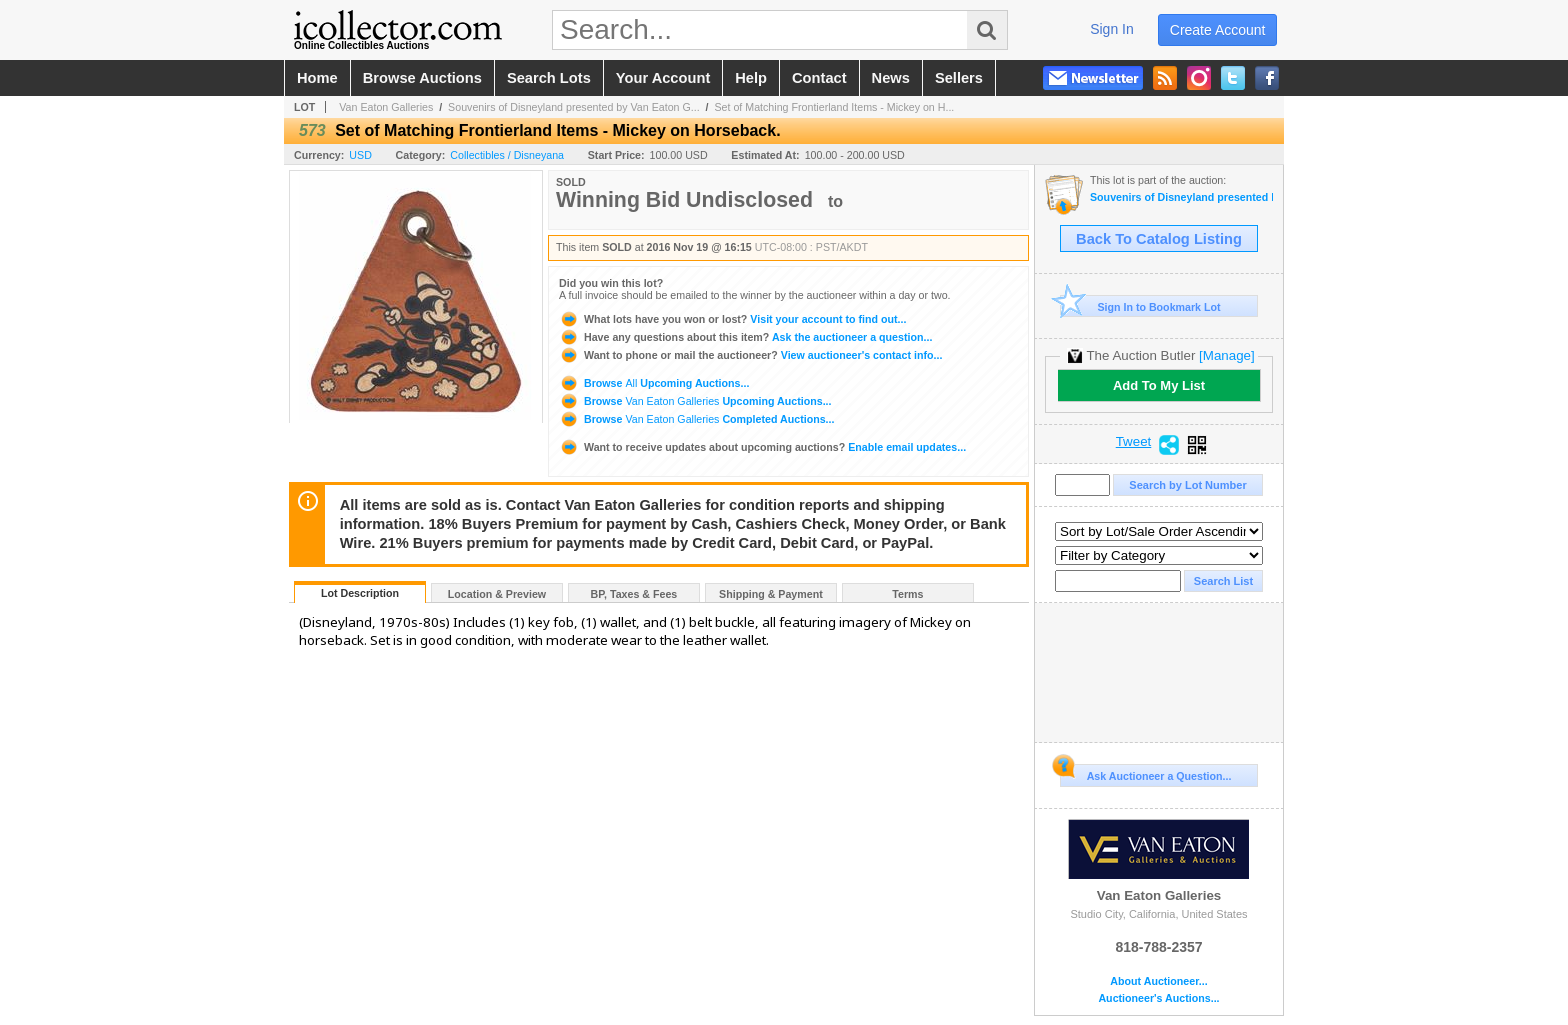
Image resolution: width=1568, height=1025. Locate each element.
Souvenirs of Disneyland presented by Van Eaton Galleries (1181, 197)
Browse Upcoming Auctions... (654, 383)
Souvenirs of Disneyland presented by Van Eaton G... (574, 107)
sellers (959, 78)
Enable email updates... (762, 447)
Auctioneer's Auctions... (1158, 998)
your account (663, 78)
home (317, 78)
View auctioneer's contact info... (750, 355)
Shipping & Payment (771, 594)
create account (1218, 30)
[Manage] (1226, 355)
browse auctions (422, 78)
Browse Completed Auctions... (696, 419)
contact (819, 78)
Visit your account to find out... (732, 319)
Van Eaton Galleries (386, 107)
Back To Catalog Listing (1159, 239)
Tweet (1134, 442)
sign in (1112, 29)
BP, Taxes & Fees (634, 594)
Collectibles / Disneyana (507, 155)
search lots (549, 78)
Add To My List (1159, 385)
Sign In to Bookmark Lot (1140, 306)
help (751, 78)
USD (360, 155)
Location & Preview (497, 594)
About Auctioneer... (1158, 981)
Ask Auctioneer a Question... (1145, 773)
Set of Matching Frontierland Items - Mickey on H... (834, 107)
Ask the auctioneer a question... (745, 337)
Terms (907, 594)
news (891, 78)
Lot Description (360, 593)
